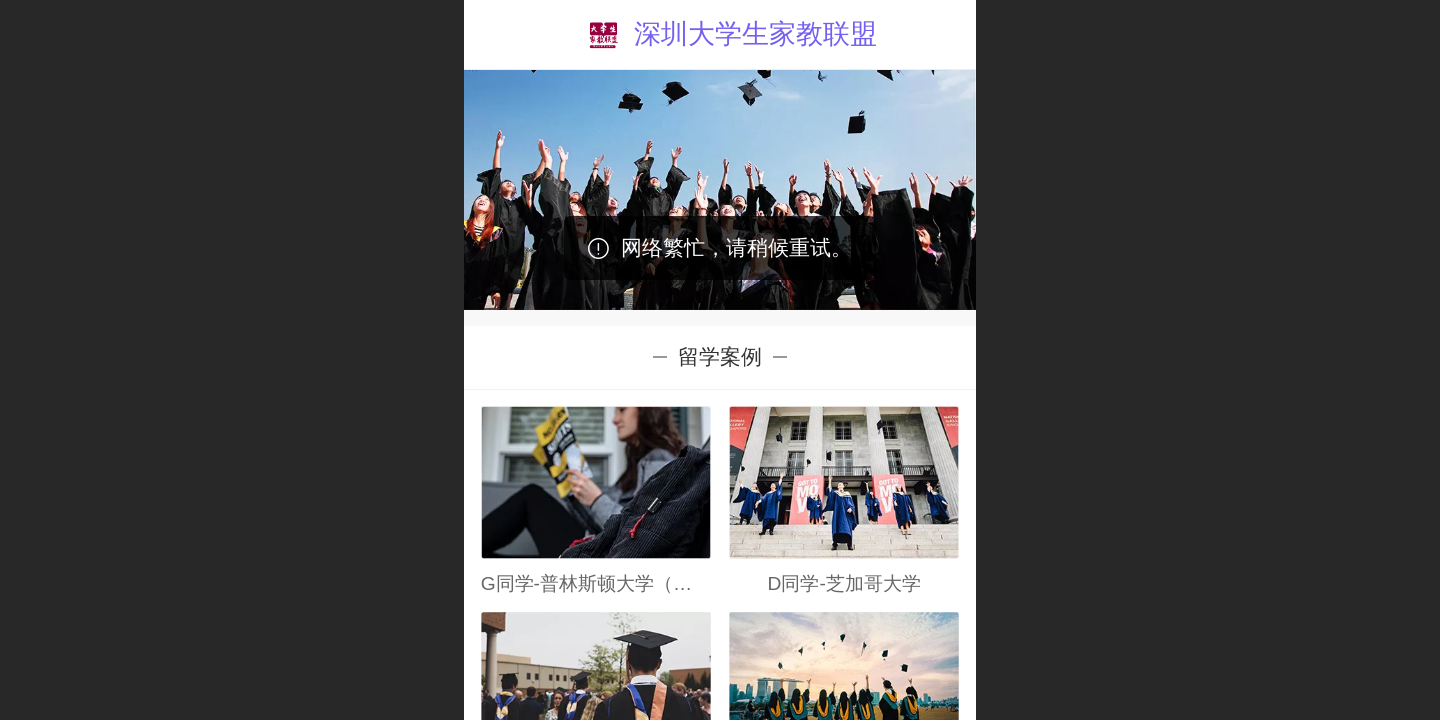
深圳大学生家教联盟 (755, 33)
